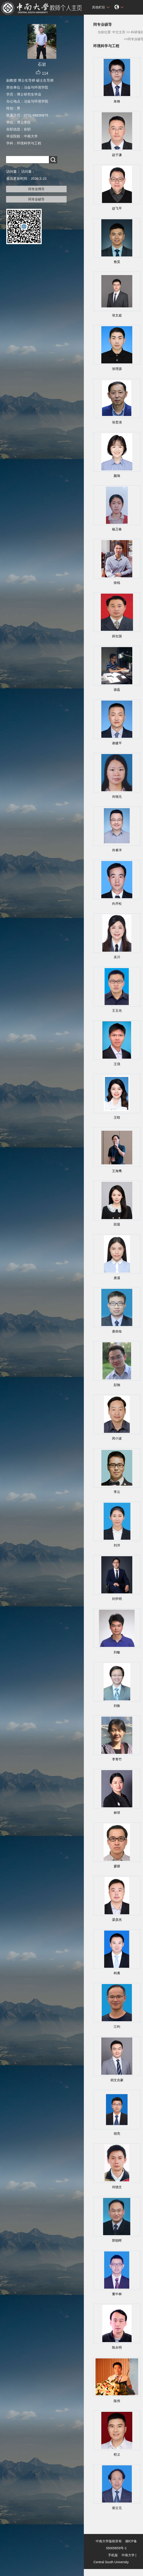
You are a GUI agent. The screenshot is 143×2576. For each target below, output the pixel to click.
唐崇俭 (117, 1331)
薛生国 (117, 636)
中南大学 (128, 2555)
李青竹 (117, 1759)
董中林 (117, 2294)
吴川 (117, 957)
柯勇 (117, 1973)
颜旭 (117, 476)
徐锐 (117, 583)
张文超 (117, 315)
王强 (117, 1064)
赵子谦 (117, 155)
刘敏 (117, 1652)
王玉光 (117, 1010)
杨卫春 (117, 529)
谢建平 (117, 743)
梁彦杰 (117, 1919)
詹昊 (117, 262)
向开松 (117, 903)
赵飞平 (117, 208)
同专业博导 (36, 189)
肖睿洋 (117, 850)
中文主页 (118, 32)
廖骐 (117, 1866)
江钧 (117, 2026)
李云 (117, 1492)
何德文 (117, 2187)
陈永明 (117, 2347)
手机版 (113, 2555)
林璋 (117, 1813)
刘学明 (117, 1599)
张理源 (117, 369)
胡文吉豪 (116, 2080)
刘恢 (117, 1706)
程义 (117, 2454)
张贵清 (117, 422)
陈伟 (117, 2401)
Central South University (111, 2562)
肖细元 (117, 796)
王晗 (117, 1117)
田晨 (117, 1224)
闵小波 (117, 1438)
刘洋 (117, 1545)
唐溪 (117, 1278)
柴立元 (117, 2508)
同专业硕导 (36, 199)
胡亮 (117, 2133)
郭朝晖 (117, 2240)
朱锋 (117, 101)
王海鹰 (117, 1171)
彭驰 (117, 1385)
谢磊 (117, 689)
